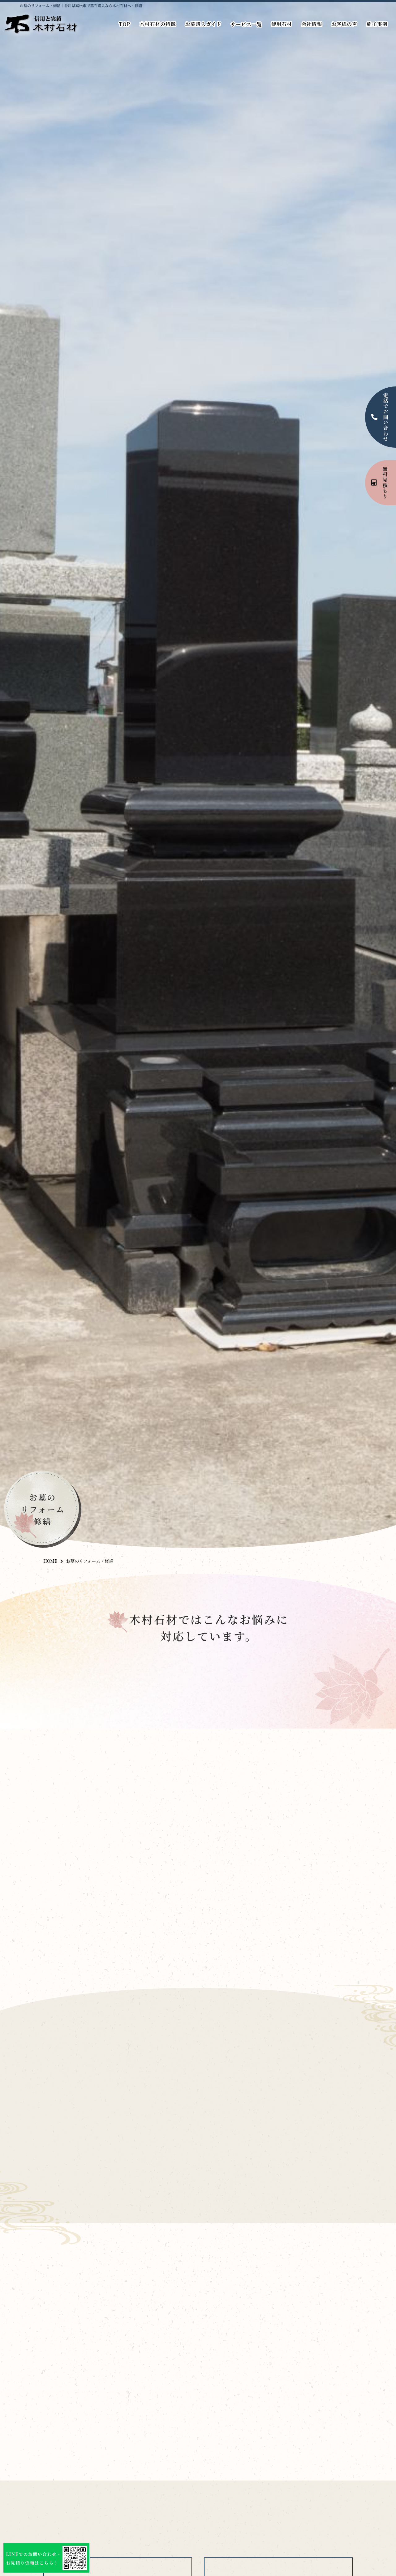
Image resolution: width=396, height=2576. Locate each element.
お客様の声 (344, 24)
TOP (124, 24)
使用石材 (281, 24)
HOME (50, 1561)
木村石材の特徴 (158, 24)
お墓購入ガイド (203, 24)
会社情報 (311, 24)
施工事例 (377, 24)
